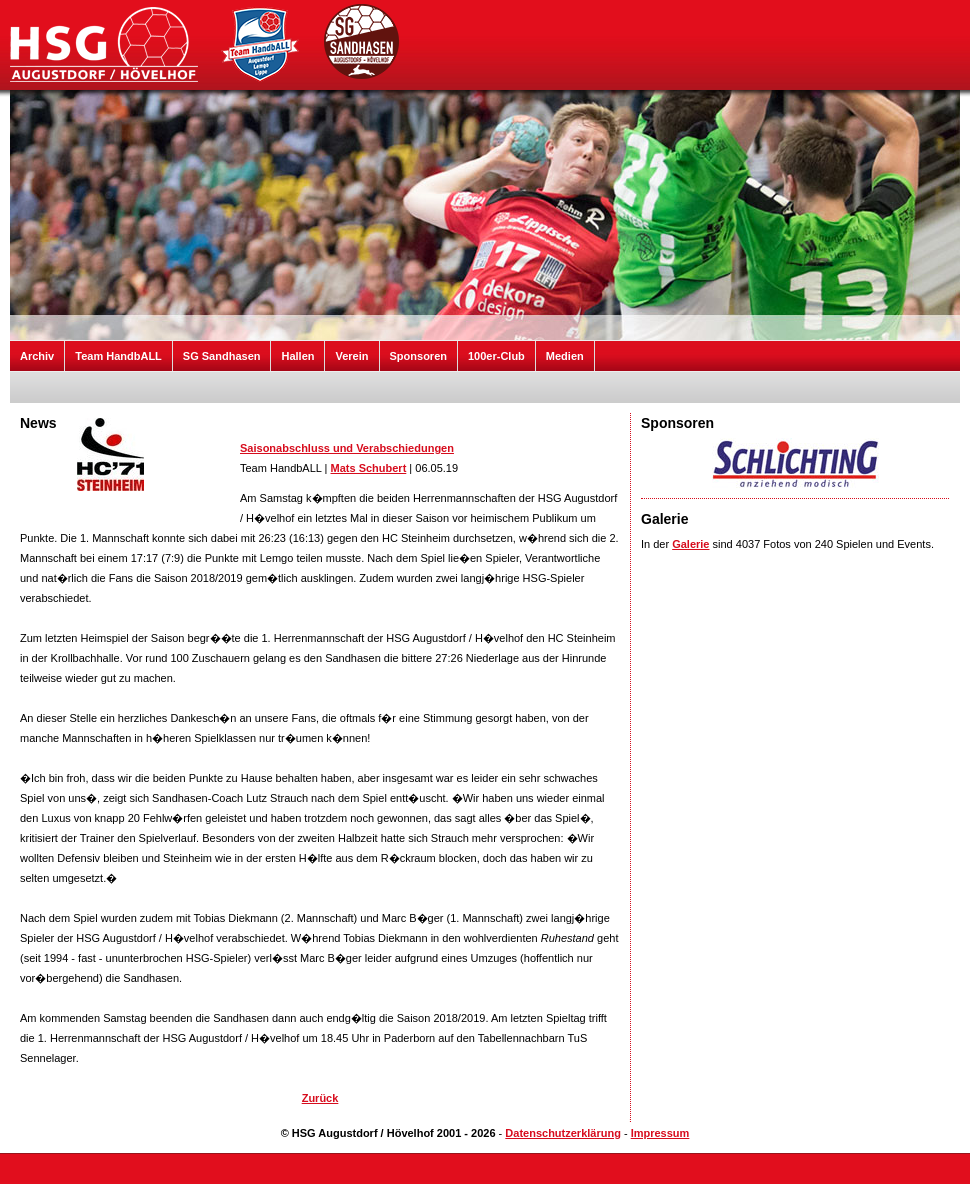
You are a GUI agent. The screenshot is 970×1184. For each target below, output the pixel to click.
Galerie (690, 544)
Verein (351, 356)
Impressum (660, 1133)
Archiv (37, 356)
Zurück (320, 1098)
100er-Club (496, 356)
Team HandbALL (118, 356)
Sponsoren (418, 356)
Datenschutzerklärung (563, 1133)
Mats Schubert (369, 468)
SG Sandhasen (222, 356)
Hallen (297, 356)
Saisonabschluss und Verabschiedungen (347, 448)
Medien (565, 356)
